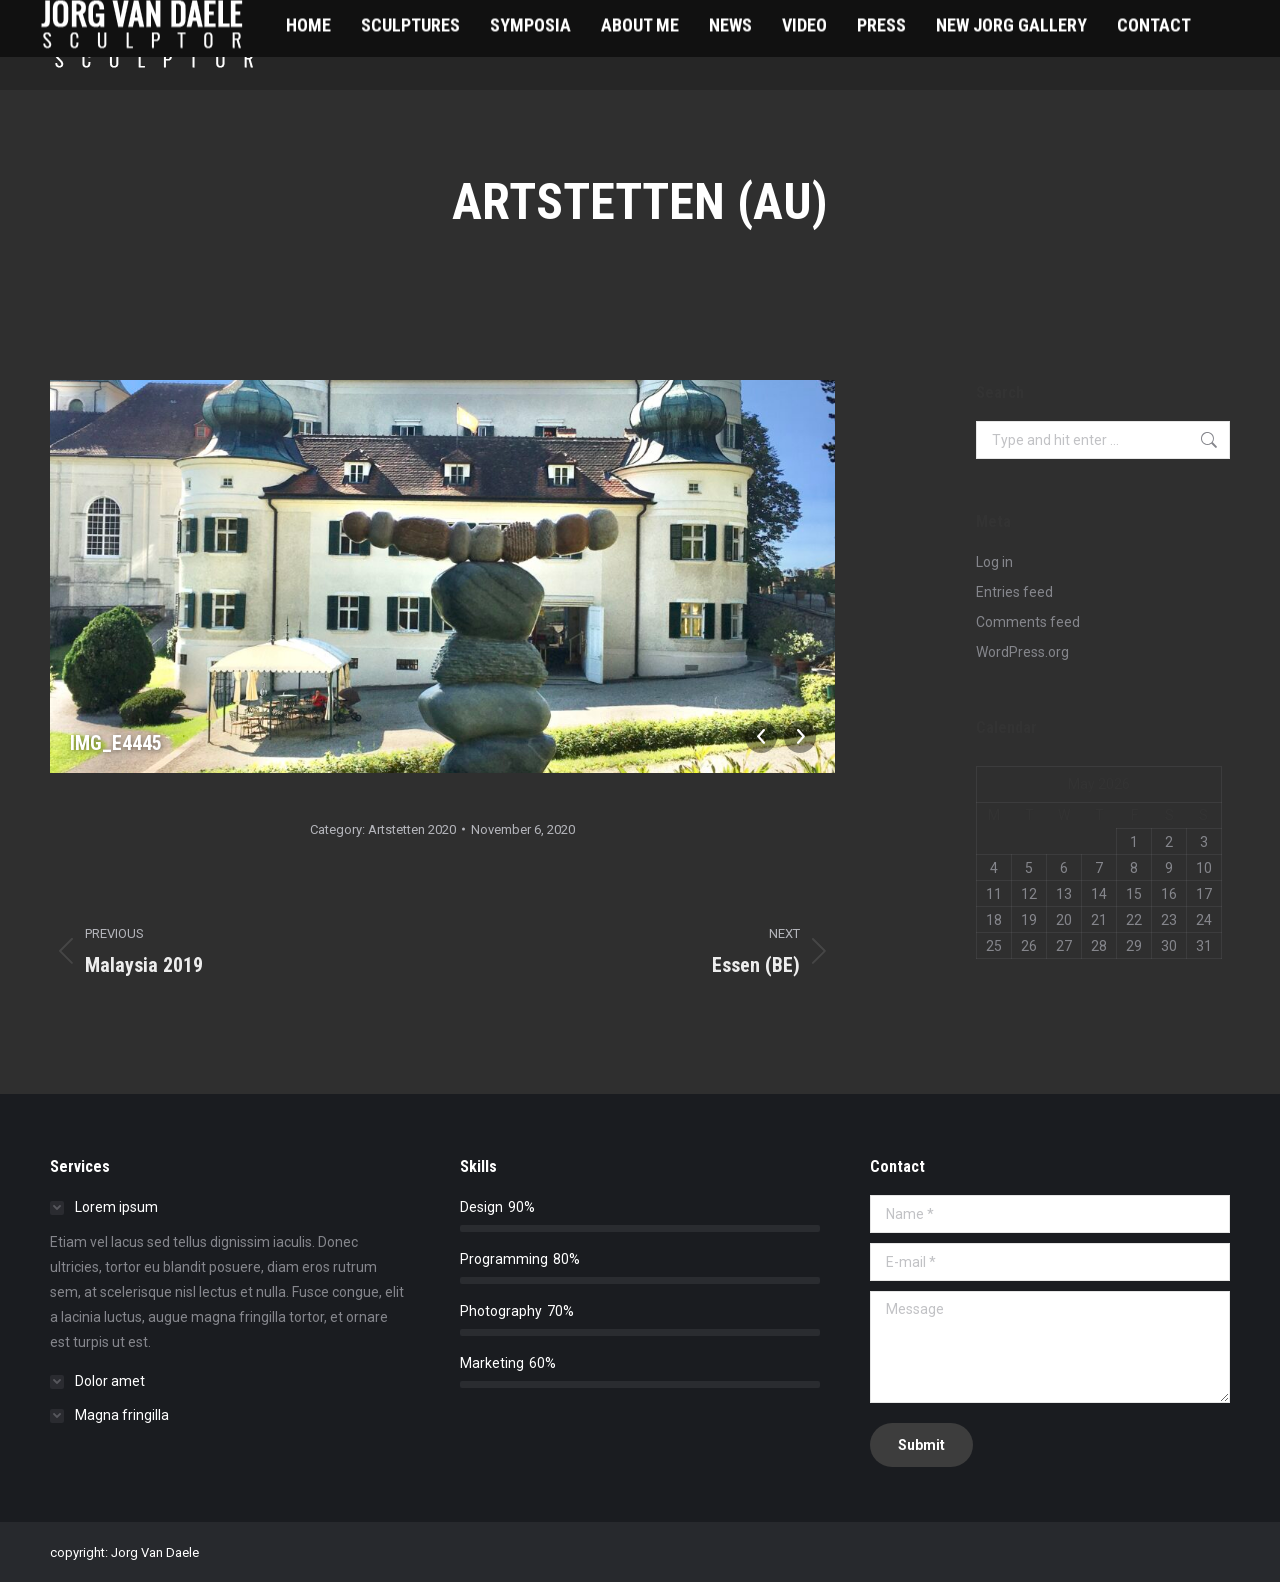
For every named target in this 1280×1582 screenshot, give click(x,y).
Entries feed (1014, 592)
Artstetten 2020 (412, 829)
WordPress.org (1022, 652)
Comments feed (1028, 622)
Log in (994, 562)
